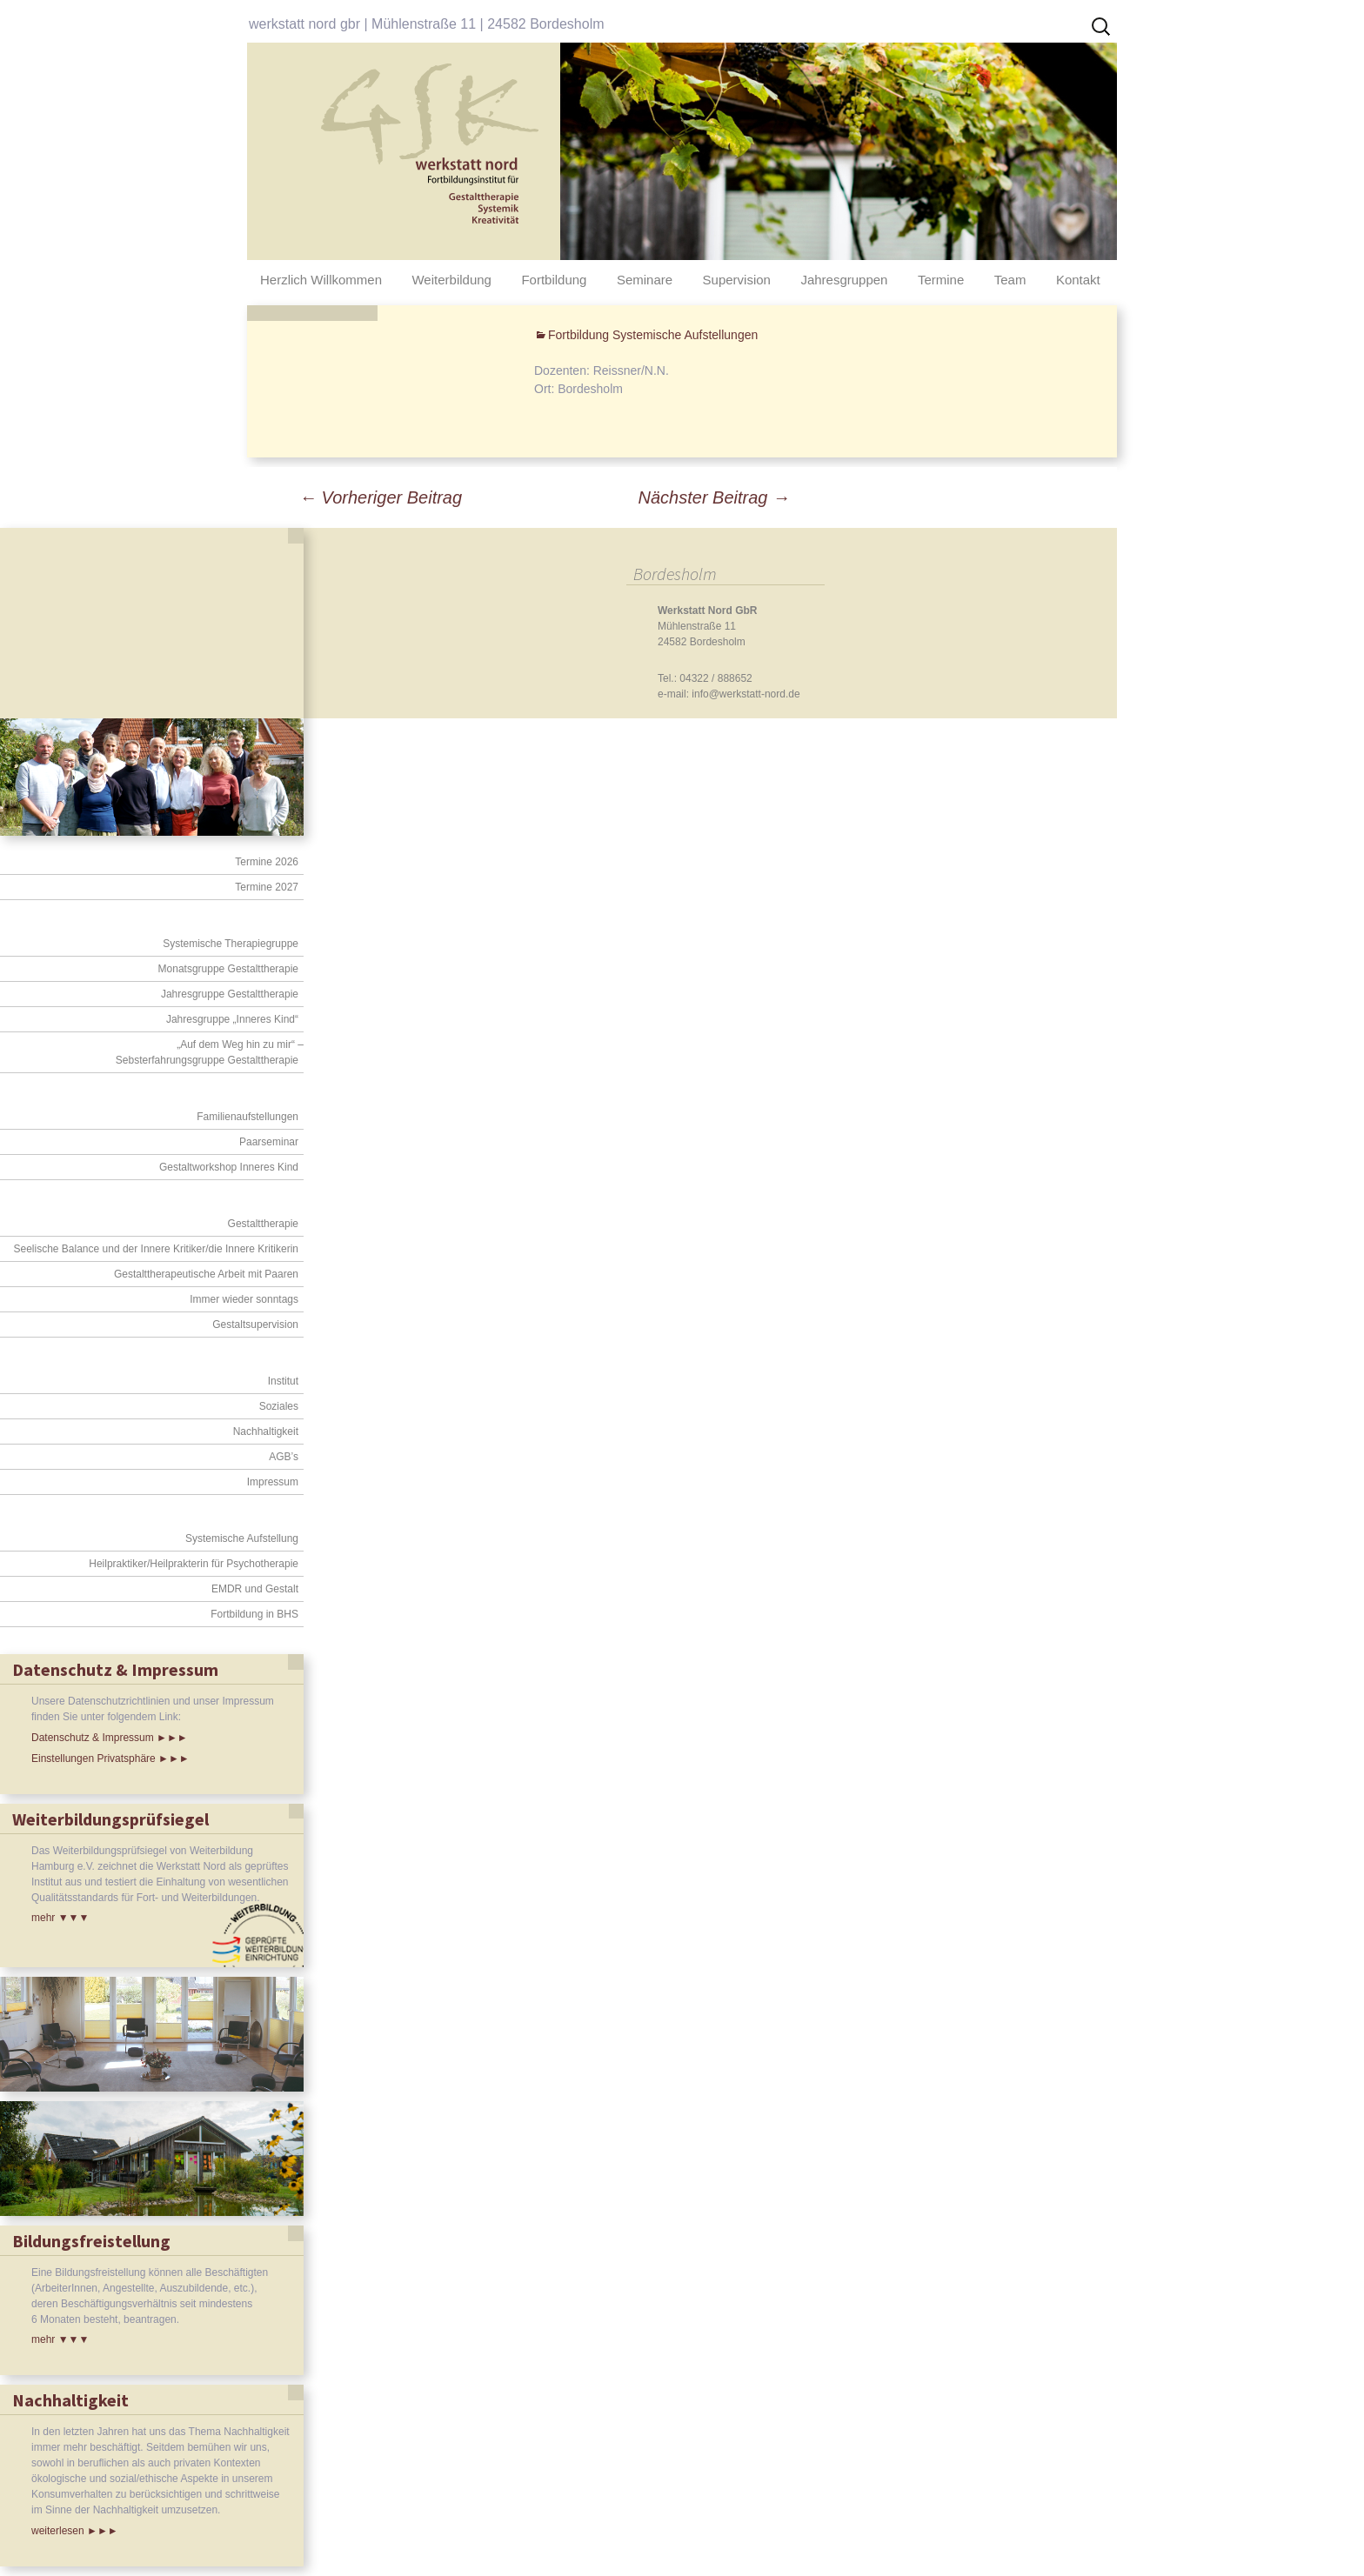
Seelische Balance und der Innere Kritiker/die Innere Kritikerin (155, 1249)
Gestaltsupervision (255, 1324)
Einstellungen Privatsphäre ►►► (110, 1758)
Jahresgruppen (843, 279)
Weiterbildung (451, 279)
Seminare (644, 279)
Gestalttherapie (263, 1224)
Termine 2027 (266, 887)
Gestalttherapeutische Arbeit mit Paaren (206, 1274)
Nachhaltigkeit (265, 1431)
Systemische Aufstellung (241, 1538)
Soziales (278, 1406)
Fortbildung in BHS (254, 1614)
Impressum (272, 1482)
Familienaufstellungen (247, 1117)
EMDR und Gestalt (254, 1589)
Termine (941, 279)
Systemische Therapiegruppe (230, 944)
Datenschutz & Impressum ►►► (109, 1738)
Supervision (737, 279)
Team (1010, 279)
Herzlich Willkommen (321, 279)
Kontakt (1078, 279)
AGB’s (283, 1457)
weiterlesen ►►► (74, 2531)
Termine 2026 (266, 862)
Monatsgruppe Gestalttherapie (228, 969)
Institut (283, 1381)
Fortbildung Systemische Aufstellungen (653, 335)
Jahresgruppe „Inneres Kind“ (232, 1019)
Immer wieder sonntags (244, 1299)
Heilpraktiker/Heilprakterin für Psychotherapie (193, 1564)
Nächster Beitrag (714, 497)
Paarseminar (268, 1142)
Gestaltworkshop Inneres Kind (228, 1167)
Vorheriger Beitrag (380, 497)
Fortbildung (553, 279)
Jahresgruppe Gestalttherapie (229, 994)
